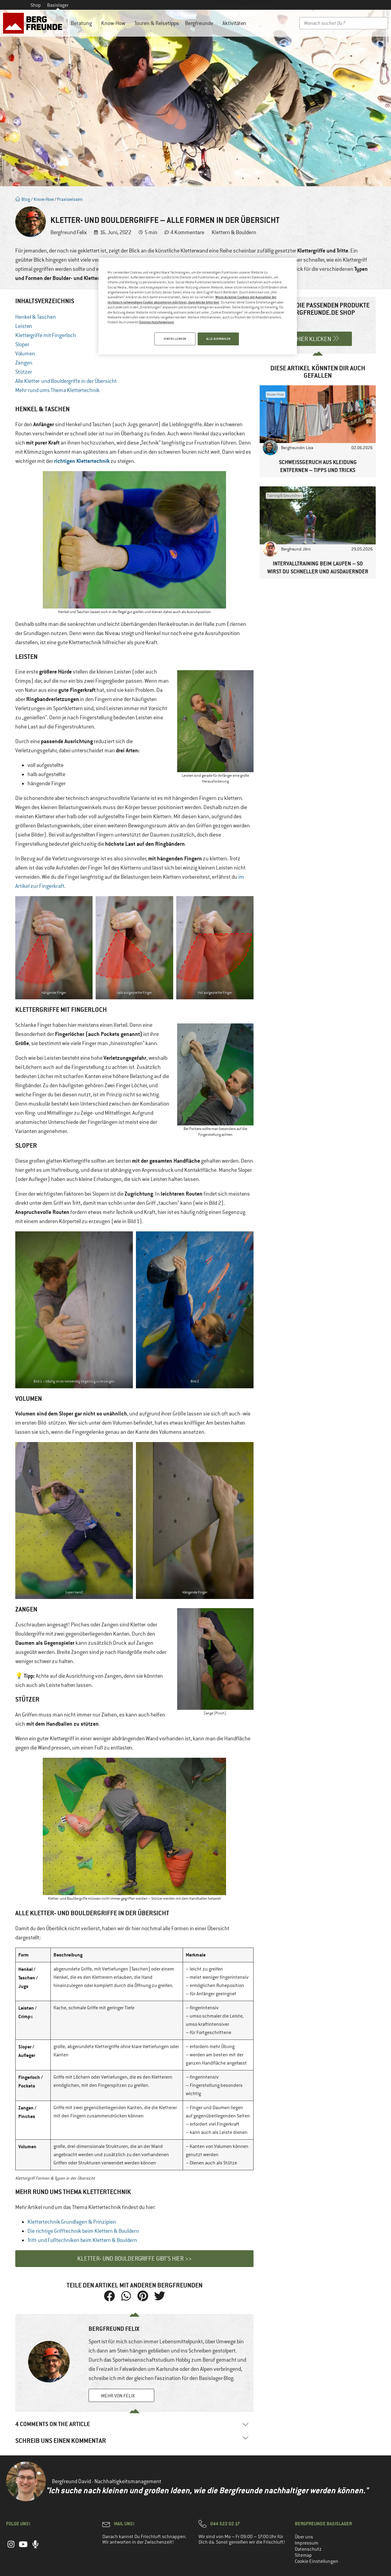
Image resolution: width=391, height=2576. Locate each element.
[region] (197, 307)
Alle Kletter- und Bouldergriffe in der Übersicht (66, 381)
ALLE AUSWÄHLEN (218, 339)
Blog (22, 199)
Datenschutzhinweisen (156, 322)
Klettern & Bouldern (234, 232)
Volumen (25, 354)
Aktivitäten (235, 23)
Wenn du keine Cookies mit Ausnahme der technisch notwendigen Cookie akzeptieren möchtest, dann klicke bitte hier (192, 299)
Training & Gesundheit (284, 495)
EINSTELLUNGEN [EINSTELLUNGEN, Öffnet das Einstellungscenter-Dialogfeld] (173, 339)
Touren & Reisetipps (156, 23)
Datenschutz (308, 2549)
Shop (36, 5)
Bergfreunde (200, 23)
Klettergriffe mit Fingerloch (45, 335)
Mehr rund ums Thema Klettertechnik (57, 390)
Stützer (23, 372)
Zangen (23, 363)
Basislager (57, 5)
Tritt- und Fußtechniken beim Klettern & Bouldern (82, 2240)
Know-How (114, 23)
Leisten (23, 326)
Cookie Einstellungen (316, 2561)
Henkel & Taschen (35, 317)
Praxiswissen (69, 199)
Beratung (83, 23)
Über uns (304, 2537)
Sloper (22, 344)
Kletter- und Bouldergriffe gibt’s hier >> (134, 2258)
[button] (109, 2296)
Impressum (306, 2543)
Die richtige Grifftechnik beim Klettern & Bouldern (83, 2231)
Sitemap (303, 2555)
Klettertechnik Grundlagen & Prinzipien (71, 2221)
